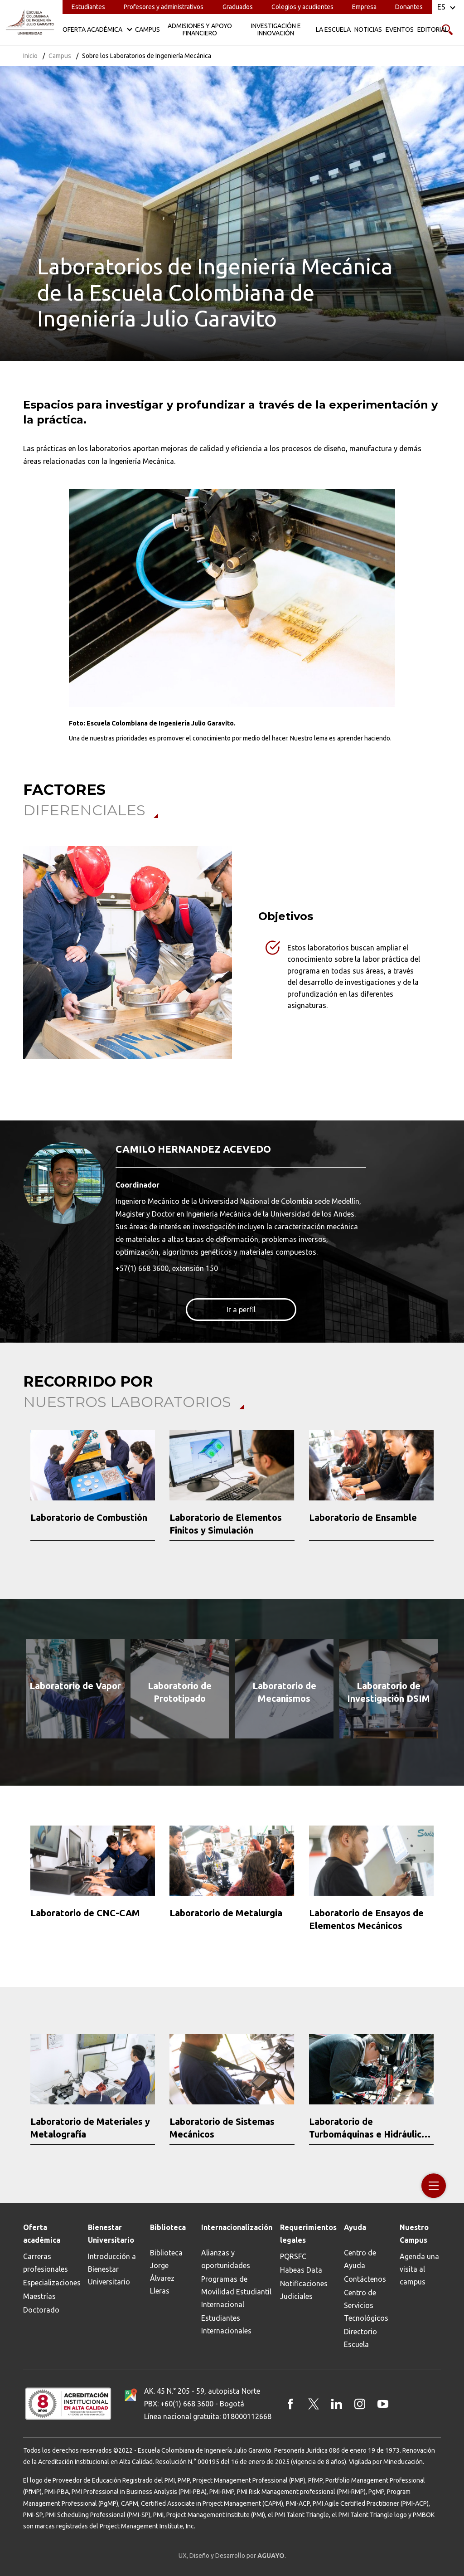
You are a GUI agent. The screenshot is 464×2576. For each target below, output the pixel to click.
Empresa (364, 6)
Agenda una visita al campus (419, 2269)
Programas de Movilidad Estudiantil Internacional (236, 2291)
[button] (18, 1491)
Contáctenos (365, 2279)
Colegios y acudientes (302, 6)
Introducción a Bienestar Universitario (112, 2269)
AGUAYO (271, 2555)
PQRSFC (293, 2256)
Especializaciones (52, 2283)
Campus (59, 55)
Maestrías (39, 2296)
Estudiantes (88, 6)
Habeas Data (301, 2270)
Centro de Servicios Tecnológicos (366, 2305)
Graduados (237, 6)
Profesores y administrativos (163, 6)
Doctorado (41, 2310)
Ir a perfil (241, 1309)
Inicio (30, 55)
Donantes (409, 6)
